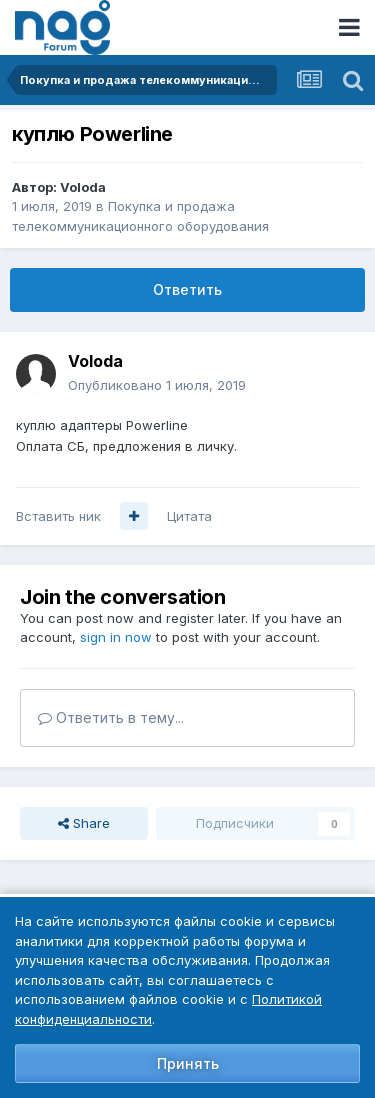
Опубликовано (157, 385)
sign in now (116, 637)
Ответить (187, 289)
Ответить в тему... (111, 717)
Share (84, 823)
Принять (188, 1063)
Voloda (83, 187)
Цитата (189, 516)
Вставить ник (58, 516)
